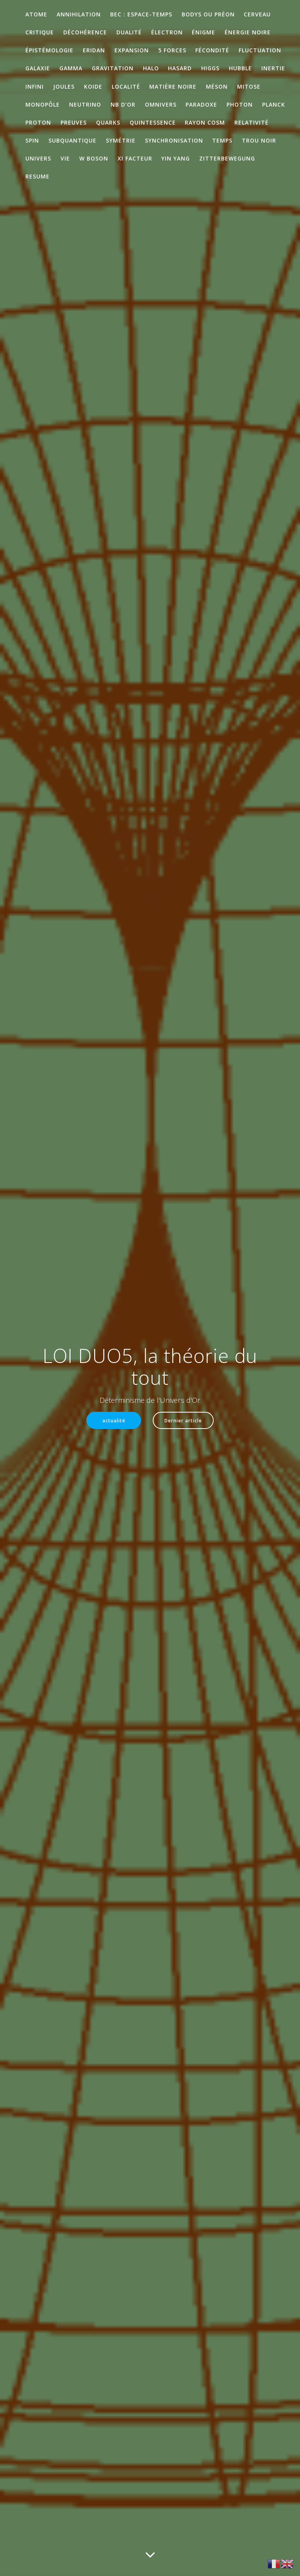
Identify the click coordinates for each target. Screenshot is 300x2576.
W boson (93, 158)
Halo (151, 68)
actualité (113, 1420)
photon (240, 104)
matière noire (172, 86)
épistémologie (49, 50)
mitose (249, 86)
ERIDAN (94, 50)
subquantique (72, 140)
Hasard (180, 68)
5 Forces (172, 50)
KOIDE (93, 86)
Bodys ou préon (208, 14)
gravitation (113, 68)
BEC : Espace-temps (141, 14)
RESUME (37, 176)
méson (217, 86)
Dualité (129, 32)
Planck (273, 104)
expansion (131, 50)
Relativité (251, 122)
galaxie (37, 68)
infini (34, 86)
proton (38, 122)
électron (167, 32)
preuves (74, 122)
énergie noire (248, 32)
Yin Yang (175, 158)
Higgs (210, 68)
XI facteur (135, 158)
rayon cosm (205, 122)
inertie (273, 68)
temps (222, 140)
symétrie (121, 140)
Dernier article (183, 1420)
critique (39, 32)
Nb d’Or (123, 104)
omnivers (161, 104)
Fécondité (212, 50)
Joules (64, 86)
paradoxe (201, 104)
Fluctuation (260, 50)
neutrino (85, 104)
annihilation (79, 14)
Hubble (240, 68)
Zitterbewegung (227, 158)
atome (36, 14)
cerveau (257, 14)
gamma (70, 68)
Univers (38, 158)
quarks (108, 122)
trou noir (259, 140)
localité (126, 86)
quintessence (153, 122)
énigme (203, 32)
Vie (65, 158)
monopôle (42, 104)
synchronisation (174, 140)
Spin (32, 140)
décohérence (85, 32)
